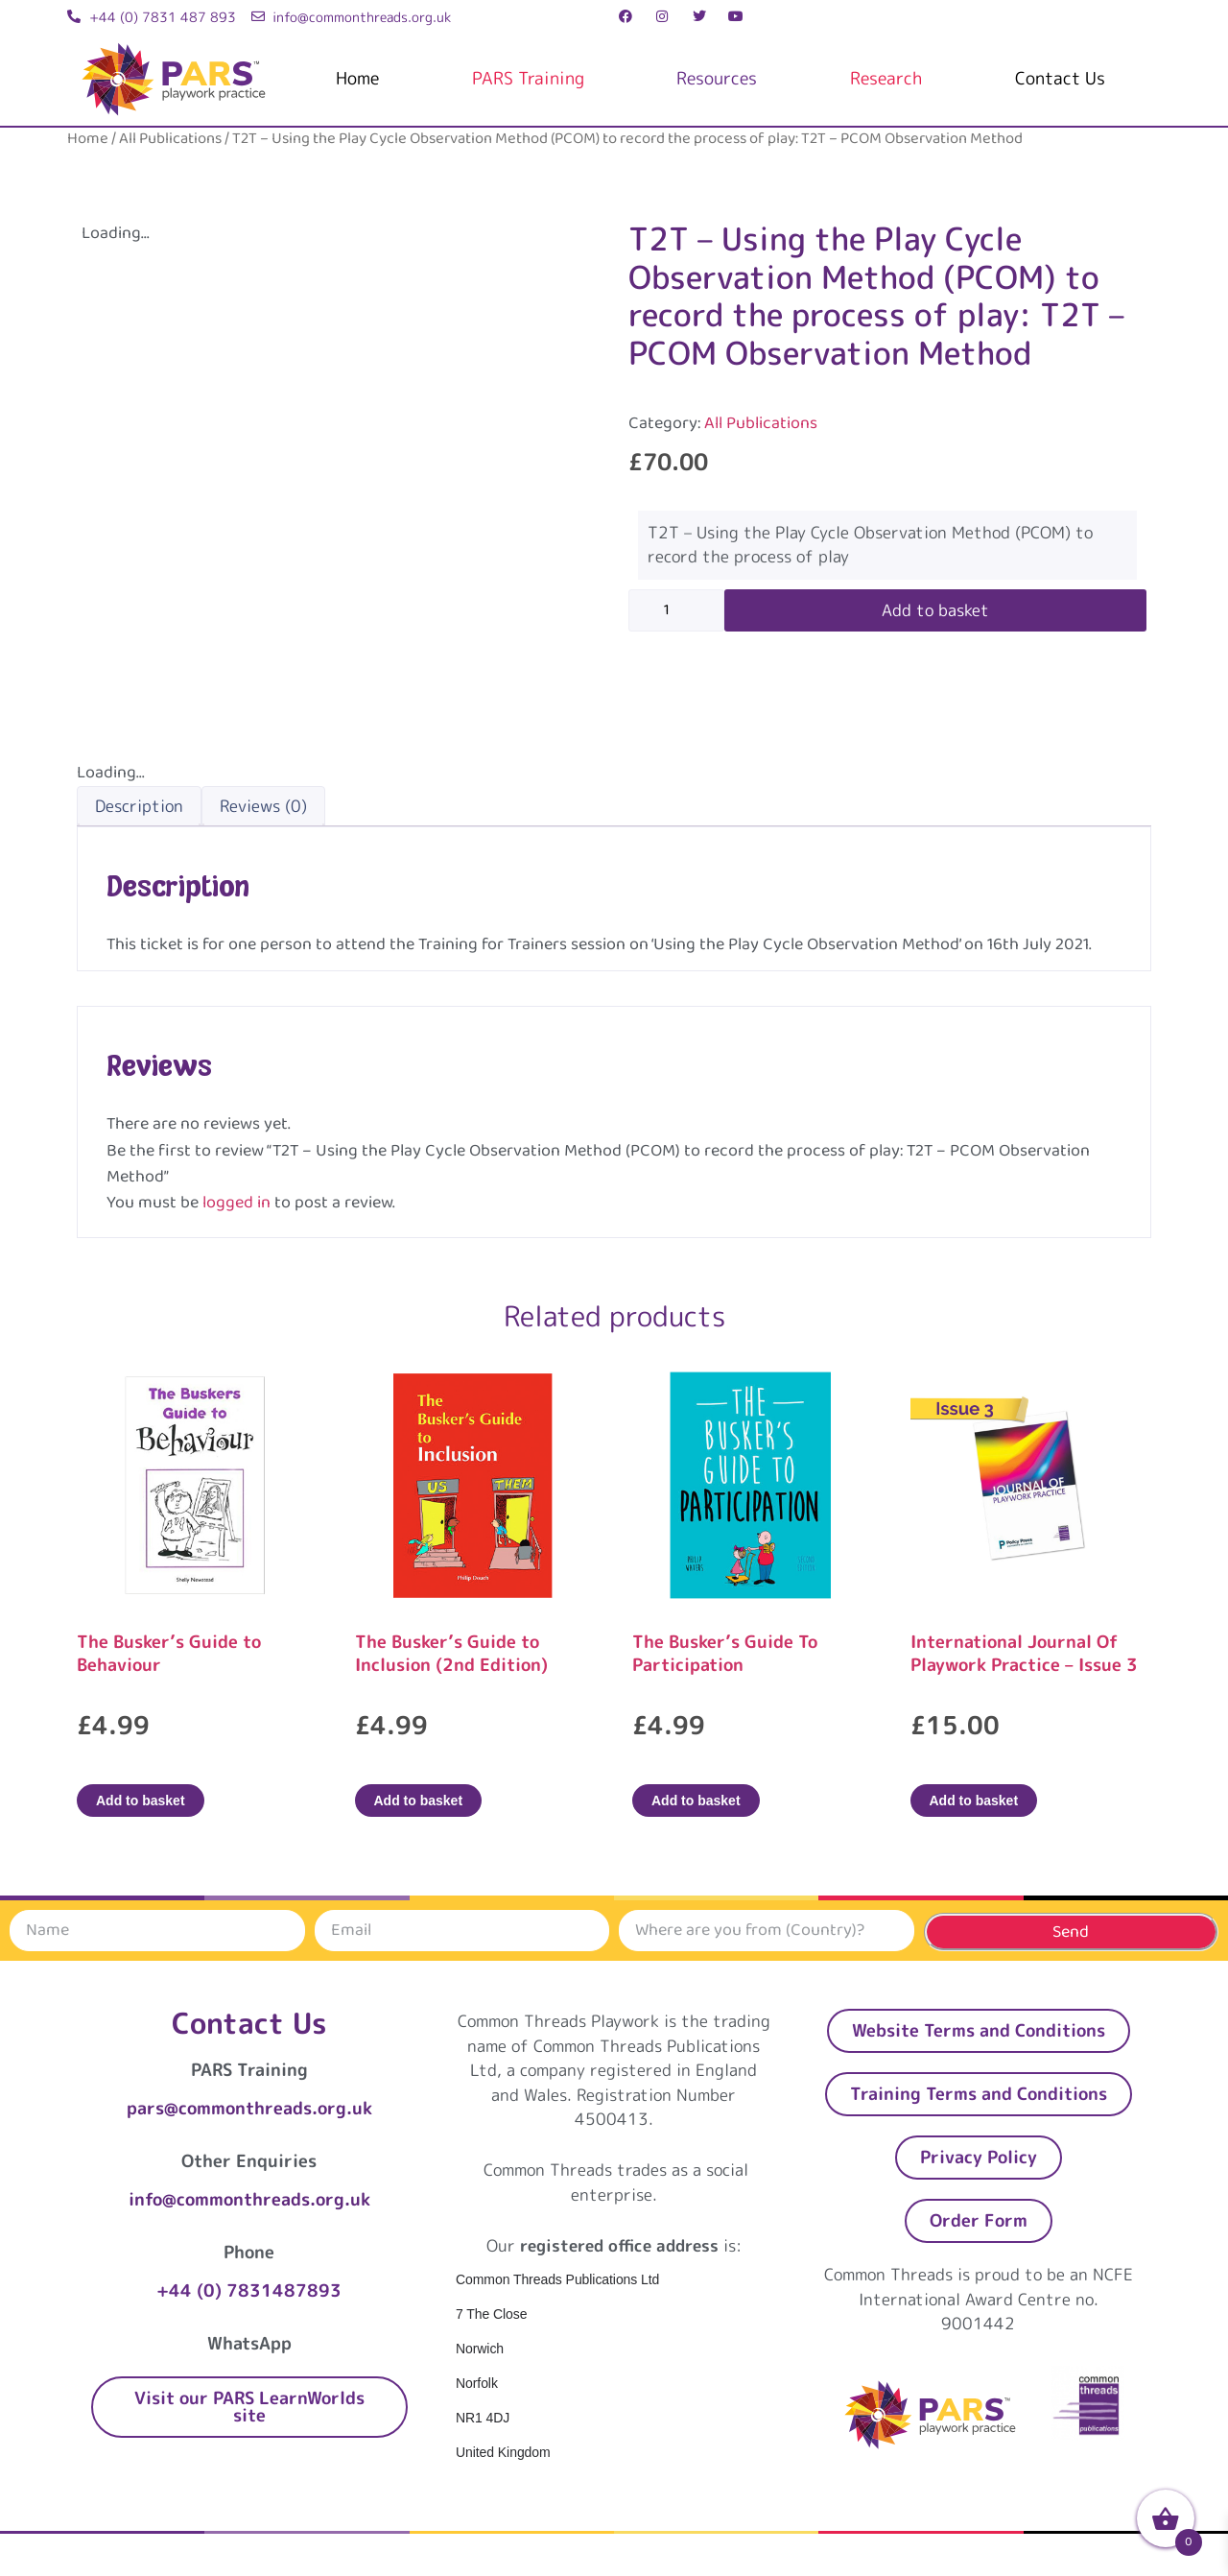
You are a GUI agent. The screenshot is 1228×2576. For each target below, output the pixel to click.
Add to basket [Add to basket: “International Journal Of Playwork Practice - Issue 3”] (974, 1800)
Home (357, 78)
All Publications (170, 139)
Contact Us (1060, 78)
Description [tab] (139, 806)
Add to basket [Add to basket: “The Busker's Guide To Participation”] (696, 1800)
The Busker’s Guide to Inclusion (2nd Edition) (451, 1653)
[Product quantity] (676, 610)
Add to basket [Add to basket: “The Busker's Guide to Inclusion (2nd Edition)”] (418, 1800)
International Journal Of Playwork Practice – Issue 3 (1024, 1653)
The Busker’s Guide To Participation (724, 1653)
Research (886, 78)
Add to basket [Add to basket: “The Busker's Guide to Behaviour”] (140, 1800)
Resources (716, 78)
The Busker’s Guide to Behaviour (169, 1653)
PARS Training (528, 78)
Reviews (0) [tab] (263, 806)
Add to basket (935, 610)
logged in (236, 1202)
